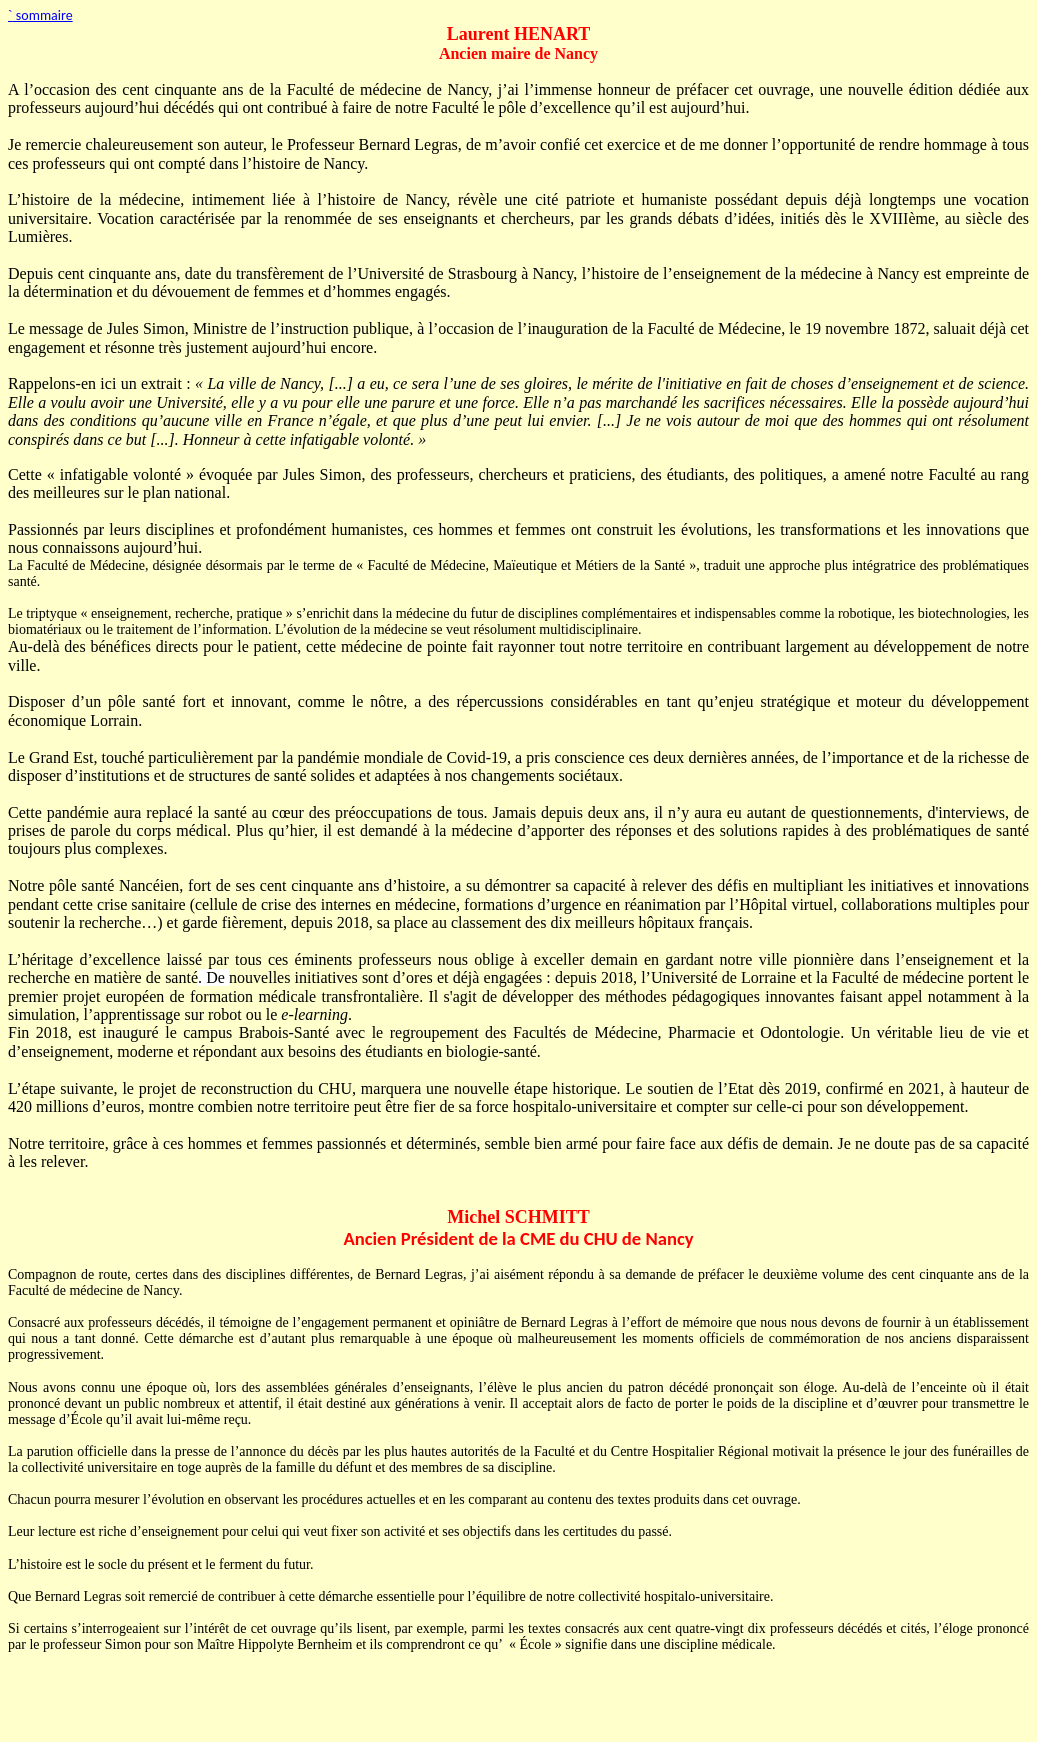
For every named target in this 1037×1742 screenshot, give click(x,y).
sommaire (40, 15)
